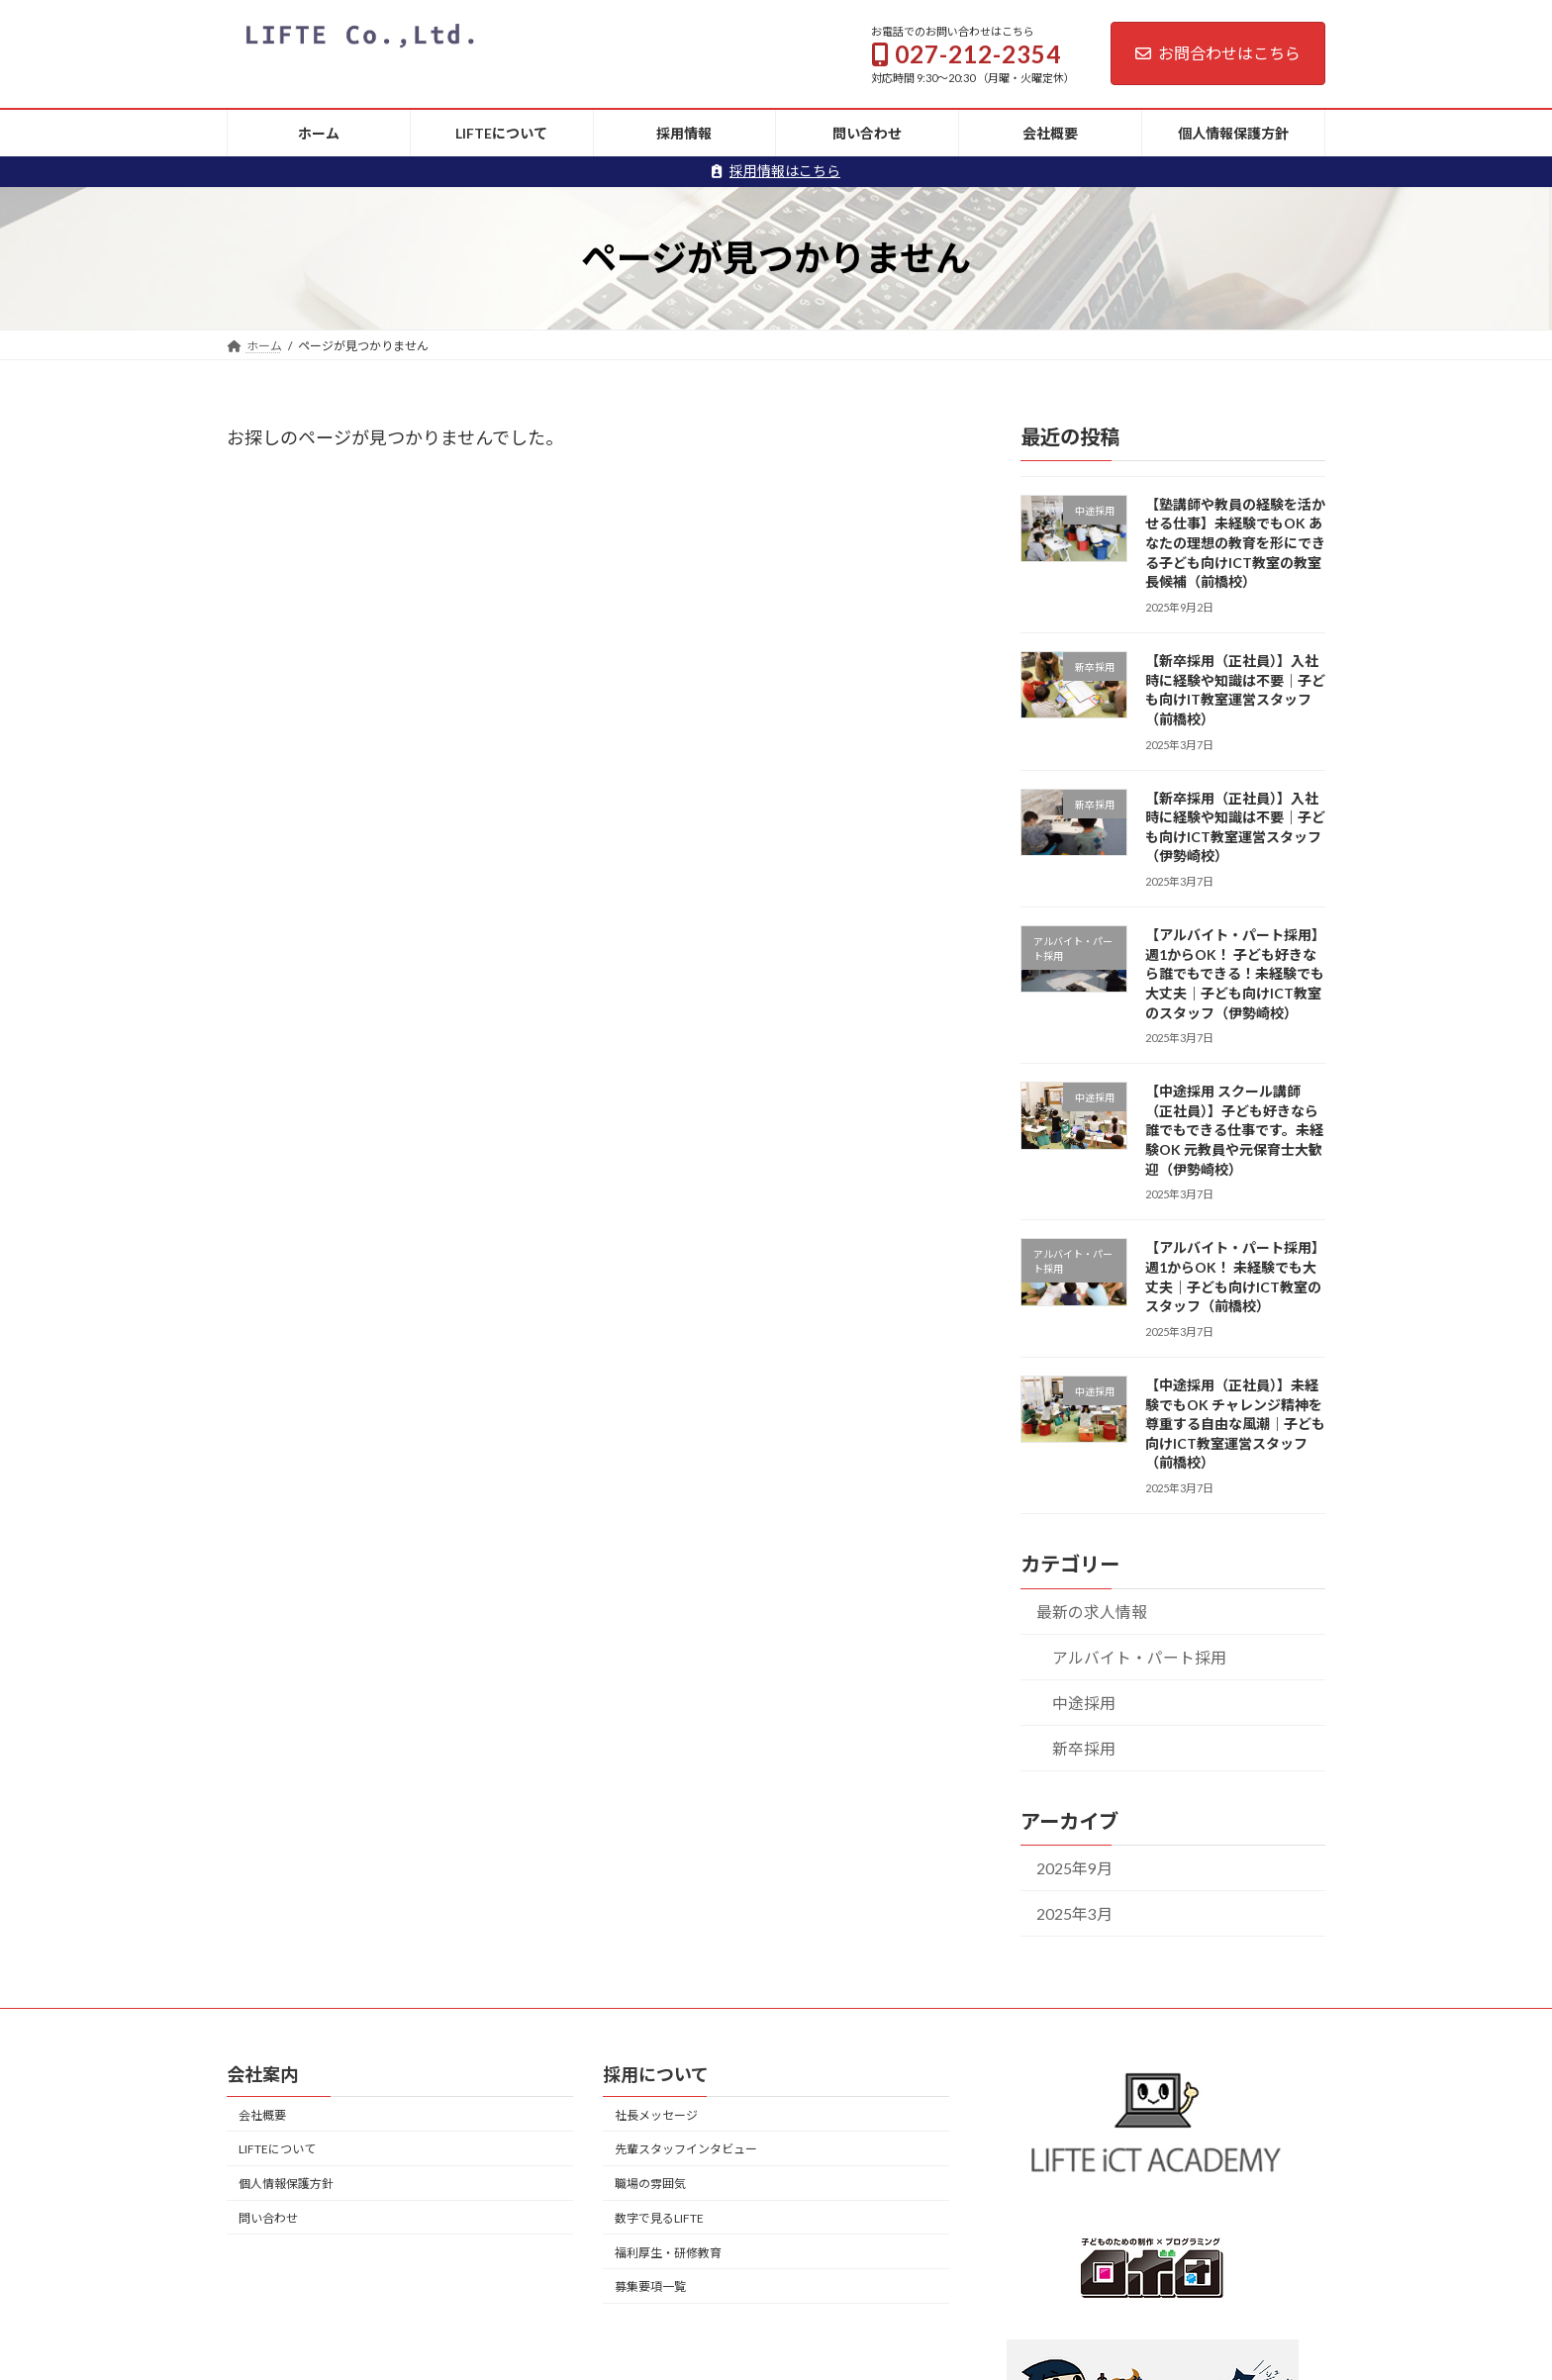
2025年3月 (1074, 1913)
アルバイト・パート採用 (1139, 1656)
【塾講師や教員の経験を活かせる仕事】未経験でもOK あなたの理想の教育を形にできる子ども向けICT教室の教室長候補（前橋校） (1235, 542)
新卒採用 (1084, 1747)
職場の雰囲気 (650, 2183)
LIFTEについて (277, 2149)
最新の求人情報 (1091, 1610)
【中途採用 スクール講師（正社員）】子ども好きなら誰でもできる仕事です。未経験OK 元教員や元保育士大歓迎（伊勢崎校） (1234, 1130)
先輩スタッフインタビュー (686, 2149)
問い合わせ (268, 2218)
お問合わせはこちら (1218, 53)
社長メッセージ (656, 2114)
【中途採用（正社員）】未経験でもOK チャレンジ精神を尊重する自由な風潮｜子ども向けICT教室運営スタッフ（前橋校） (1235, 1424)
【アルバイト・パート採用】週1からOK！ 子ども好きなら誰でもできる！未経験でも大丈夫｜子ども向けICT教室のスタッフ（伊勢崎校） (1235, 973)
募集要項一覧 (650, 2286)
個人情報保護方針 (286, 2183)
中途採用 (1084, 1701)
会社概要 (262, 2114)
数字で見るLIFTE (659, 2218)
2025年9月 (1074, 1867)
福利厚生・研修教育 (668, 2252)
